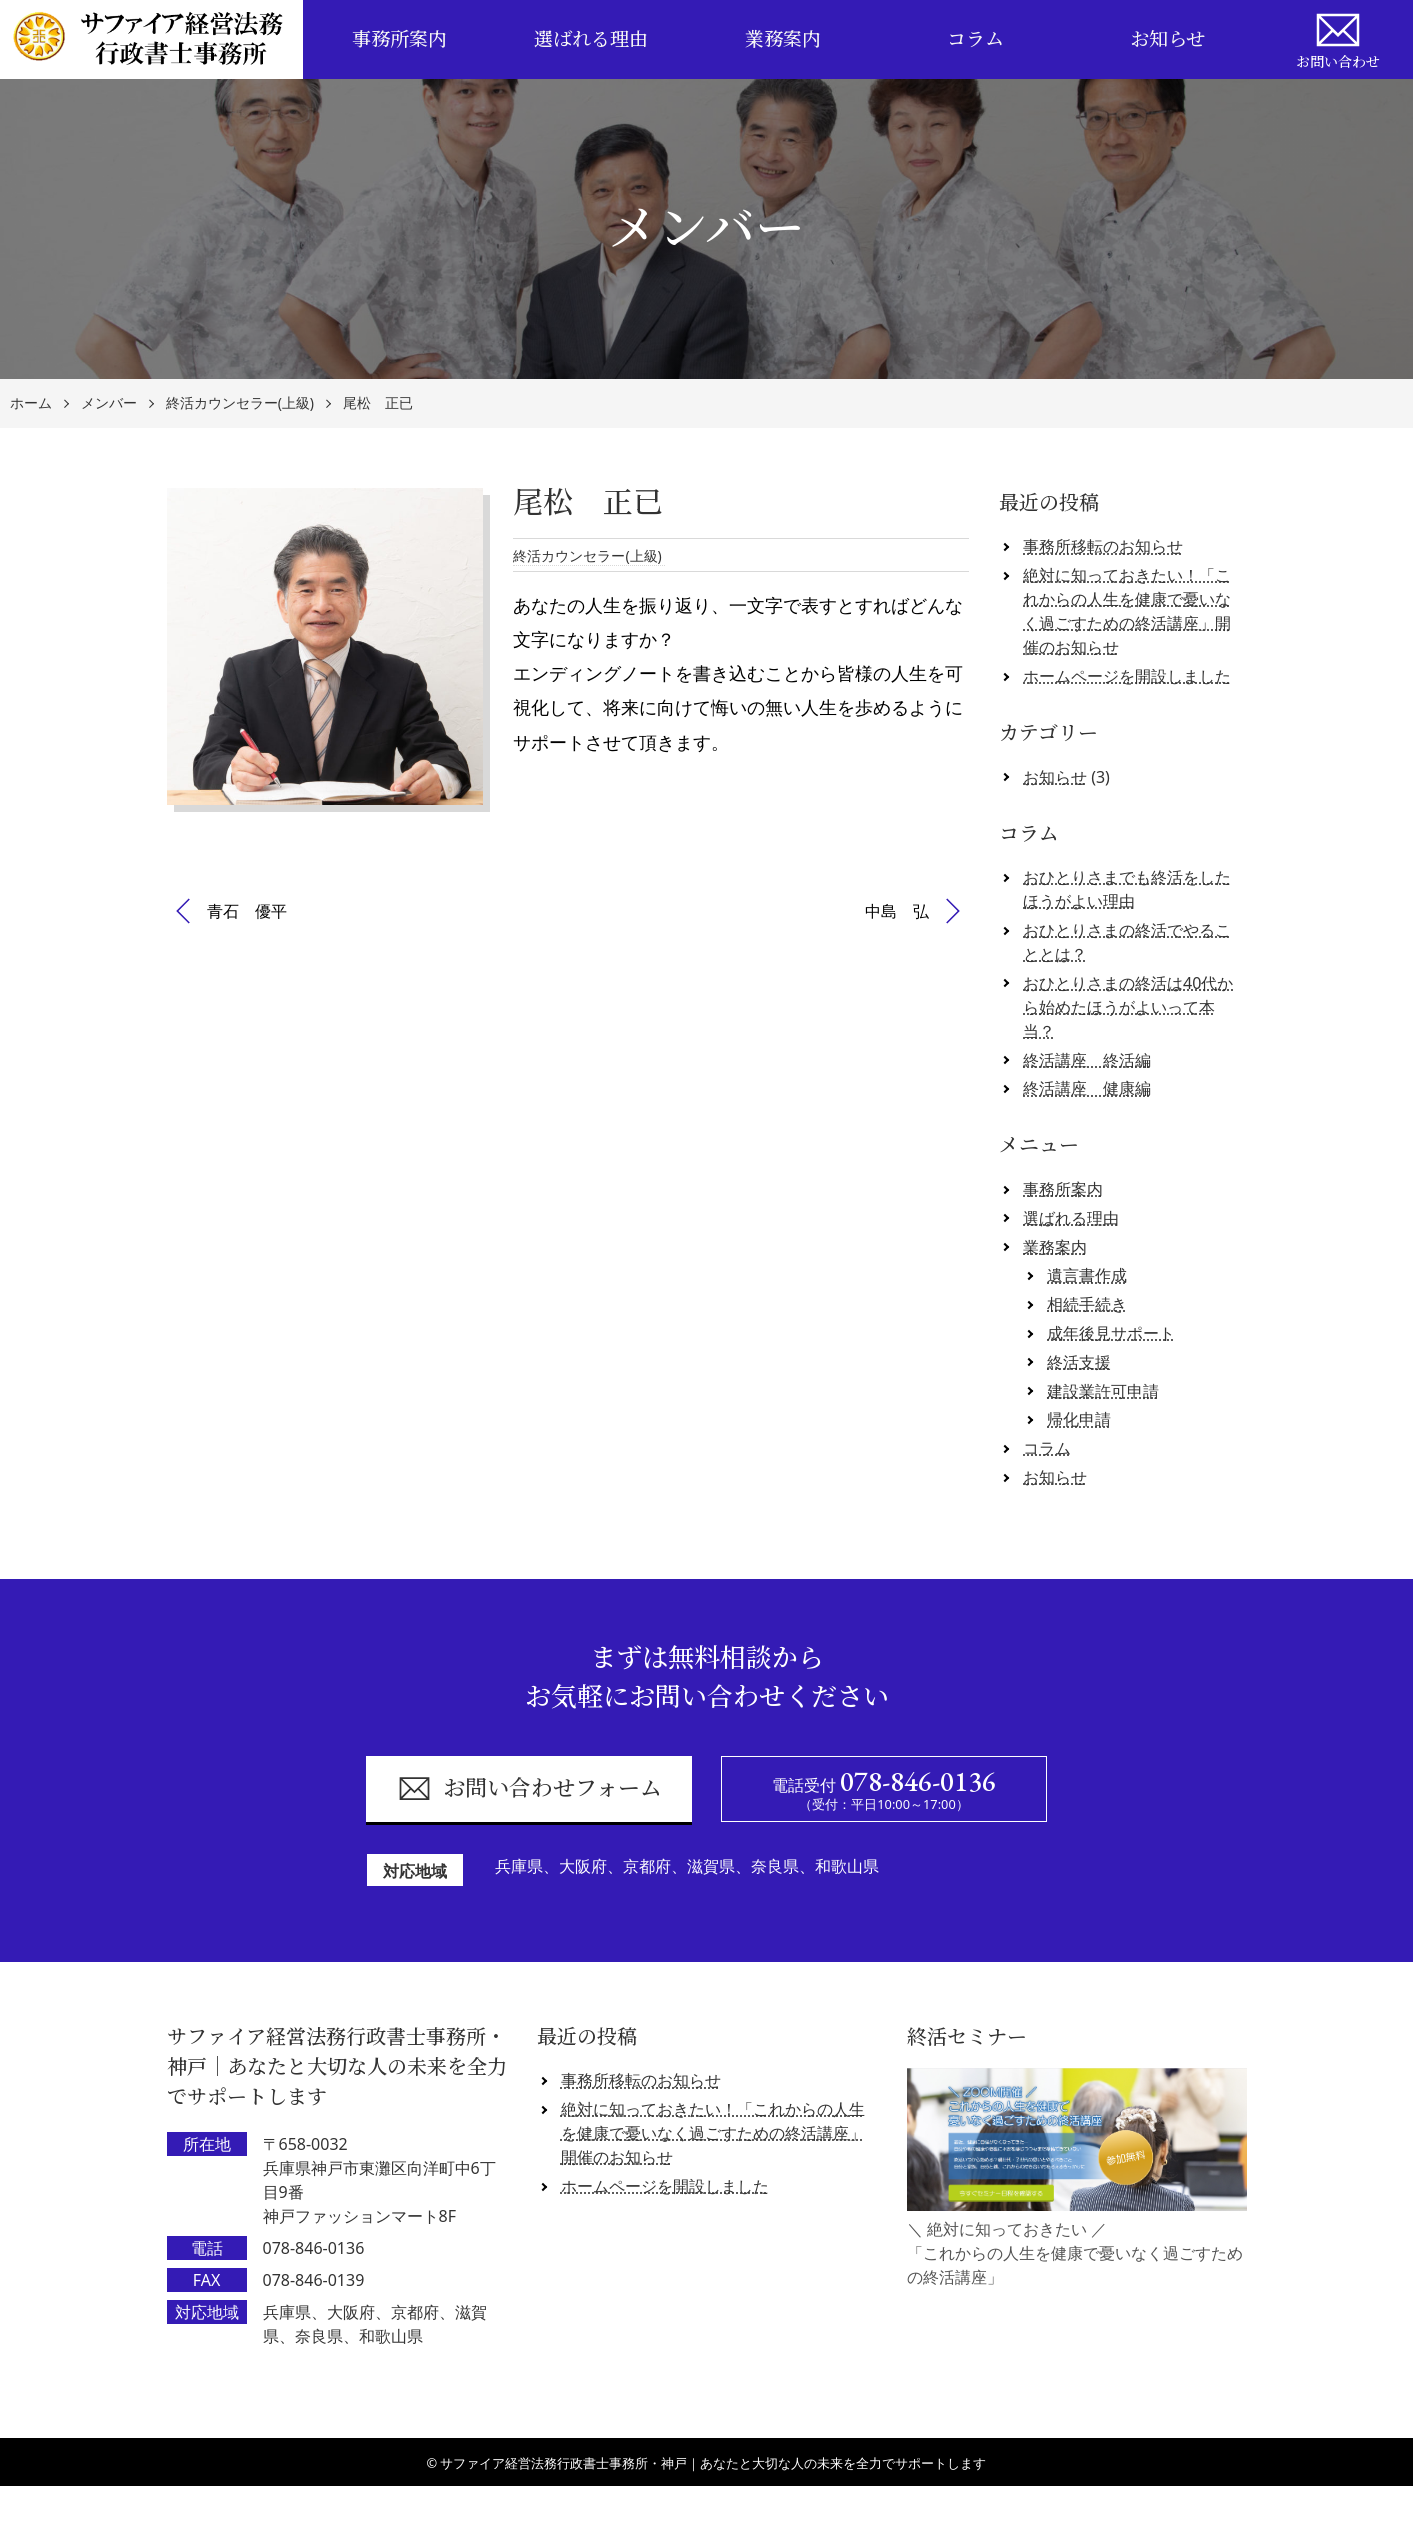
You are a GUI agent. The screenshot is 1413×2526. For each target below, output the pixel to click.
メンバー (109, 403)
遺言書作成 (1087, 1275)
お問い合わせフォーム (529, 1788)
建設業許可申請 (1103, 1391)
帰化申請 (1079, 1419)
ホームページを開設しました (1127, 676)
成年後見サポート (1111, 1333)
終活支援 (1079, 1362)
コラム (975, 39)
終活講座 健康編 (1087, 1088)
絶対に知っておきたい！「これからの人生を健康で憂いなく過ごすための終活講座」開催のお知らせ (1127, 611)
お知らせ (1167, 39)
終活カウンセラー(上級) (240, 403)
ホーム (31, 403)
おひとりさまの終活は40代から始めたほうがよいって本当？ (1128, 1007)
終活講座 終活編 (1087, 1060)
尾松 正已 (378, 403)
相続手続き (1087, 1304)
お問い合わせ (1338, 38)
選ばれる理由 (591, 39)
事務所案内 (399, 39)
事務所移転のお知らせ (1103, 546)
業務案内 (783, 39)
